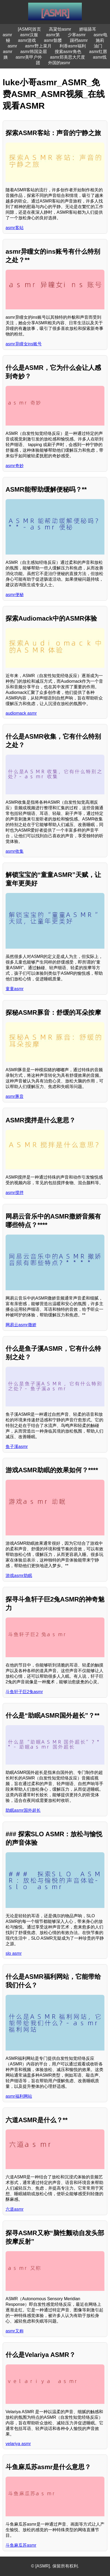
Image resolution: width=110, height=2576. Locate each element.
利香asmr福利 (73, 46)
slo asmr (14, 1953)
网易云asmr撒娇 (21, 1325)
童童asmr (15, 988)
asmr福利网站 (19, 2096)
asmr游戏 (27, 40)
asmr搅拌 (15, 1192)
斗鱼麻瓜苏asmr (21, 2545)
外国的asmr (59, 62)
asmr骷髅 (53, 40)
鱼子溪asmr (17, 1446)
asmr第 (53, 35)
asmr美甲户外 (29, 57)
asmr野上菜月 (38, 46)
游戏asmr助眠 (19, 1575)
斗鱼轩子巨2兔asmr (24, 1691)
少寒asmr (77, 35)
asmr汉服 (29, 35)
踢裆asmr (79, 40)
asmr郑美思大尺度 (67, 57)
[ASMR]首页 (29, 29)
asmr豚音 (15, 1096)
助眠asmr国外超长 (23, 1810)
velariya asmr (18, 2443)
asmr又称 (15, 2331)
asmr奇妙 (15, 465)
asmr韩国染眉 (33, 51)
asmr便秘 (15, 594)
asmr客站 (15, 227)
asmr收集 (15, 851)
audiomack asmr (21, 713)
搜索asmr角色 (68, 51)
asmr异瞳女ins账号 (24, 344)
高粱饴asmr (60, 29)
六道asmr (15, 2209)
